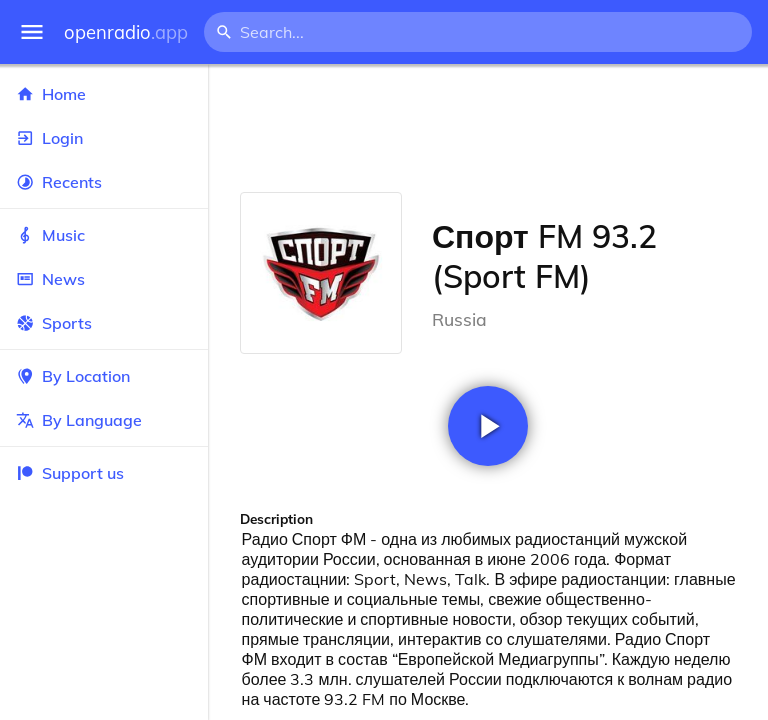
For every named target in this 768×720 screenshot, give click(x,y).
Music (104, 235)
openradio (126, 32)
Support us (70, 473)
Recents (104, 182)
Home (104, 94)
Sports (104, 323)
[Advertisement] (488, 128)
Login (104, 138)
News (104, 279)
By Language (104, 420)
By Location (104, 376)
